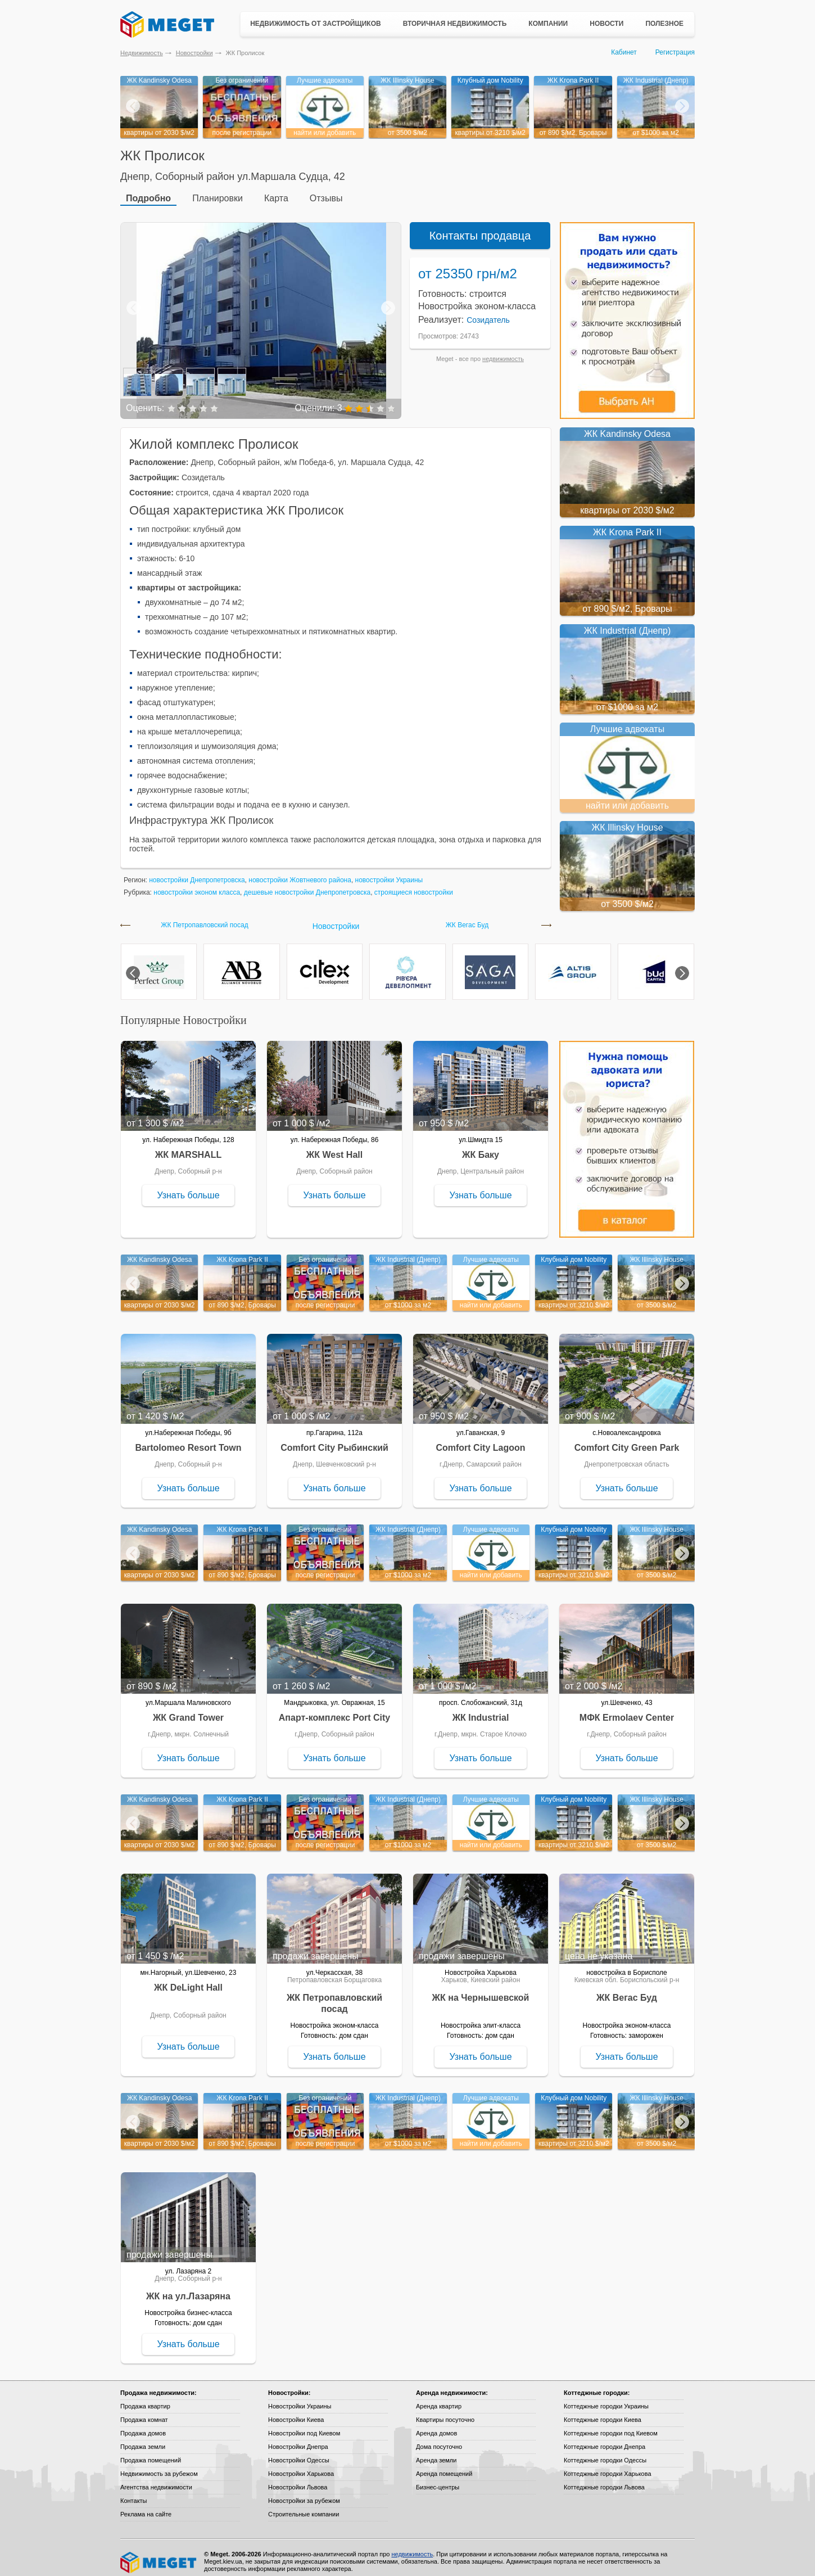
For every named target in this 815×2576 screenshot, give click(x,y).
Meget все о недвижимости (159, 2554)
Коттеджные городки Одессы (605, 2452)
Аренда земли (436, 2452)
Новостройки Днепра (298, 2438)
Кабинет (624, 52)
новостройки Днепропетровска (196, 872)
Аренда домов (436, 2425)
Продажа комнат (144, 2411)
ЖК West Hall (334, 1147)
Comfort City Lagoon (480, 1440)
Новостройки (194, 52)
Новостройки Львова (297, 2479)
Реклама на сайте (145, 2506)
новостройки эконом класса (196, 884)
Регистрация (675, 52)
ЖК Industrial (480, 1710)
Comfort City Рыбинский (334, 1440)
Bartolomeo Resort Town (188, 1440)
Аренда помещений (444, 2465)
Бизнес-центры (437, 2479)
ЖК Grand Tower (188, 1710)
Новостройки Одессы (298, 2452)
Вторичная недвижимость (455, 24)
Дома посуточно (439, 2438)
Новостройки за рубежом (304, 2492)
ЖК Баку (480, 1147)
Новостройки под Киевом (304, 2425)
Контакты (133, 2492)
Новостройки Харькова (301, 2465)
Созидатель (488, 312)
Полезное (664, 24)
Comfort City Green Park (627, 1440)
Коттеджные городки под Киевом (611, 2425)
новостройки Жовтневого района (299, 872)
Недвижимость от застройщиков (315, 24)
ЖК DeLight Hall (188, 1979)
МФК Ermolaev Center (626, 1710)
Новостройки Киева (296, 2411)
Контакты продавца (480, 228)
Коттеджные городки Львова (604, 2479)
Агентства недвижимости (156, 2479)
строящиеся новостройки (413, 884)
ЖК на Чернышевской (480, 1990)
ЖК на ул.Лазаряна (188, 2288)
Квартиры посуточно (445, 2411)
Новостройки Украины (300, 2398)
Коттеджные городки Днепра (604, 2438)
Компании (548, 24)
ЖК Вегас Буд (467, 917)
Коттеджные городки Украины (606, 2398)
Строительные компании (303, 2506)
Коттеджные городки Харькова (607, 2465)
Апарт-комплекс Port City (334, 1710)
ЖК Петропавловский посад (204, 917)
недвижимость (503, 351)
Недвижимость (141, 52)
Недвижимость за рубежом (159, 2465)
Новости (606, 24)
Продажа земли (142, 2438)
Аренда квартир (438, 2398)
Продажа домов (143, 2425)
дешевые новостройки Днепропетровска (307, 884)
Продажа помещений (150, 2452)
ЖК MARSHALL (188, 1147)
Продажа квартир (145, 2398)
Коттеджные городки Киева (602, 2411)
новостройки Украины (389, 872)
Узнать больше (188, 1187)
